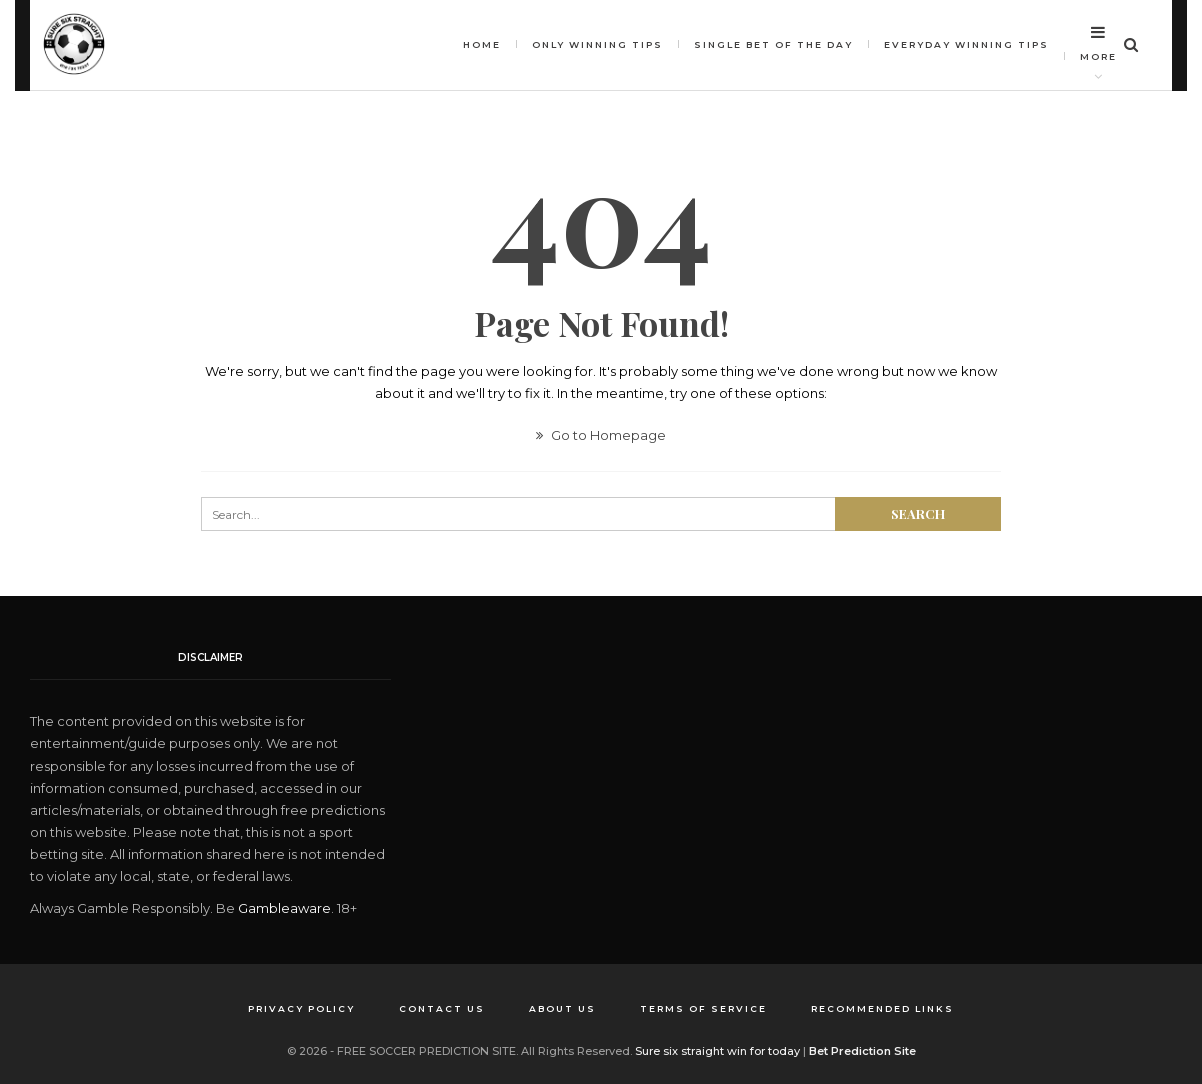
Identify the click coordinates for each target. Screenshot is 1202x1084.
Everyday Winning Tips (966, 44)
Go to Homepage (601, 435)
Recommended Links (882, 1008)
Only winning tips (597, 44)
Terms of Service (703, 1008)
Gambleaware (284, 908)
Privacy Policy (301, 1008)
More (1098, 43)
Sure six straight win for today (717, 1051)
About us (562, 1008)
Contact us (442, 1008)
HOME (482, 44)
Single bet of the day (773, 44)
